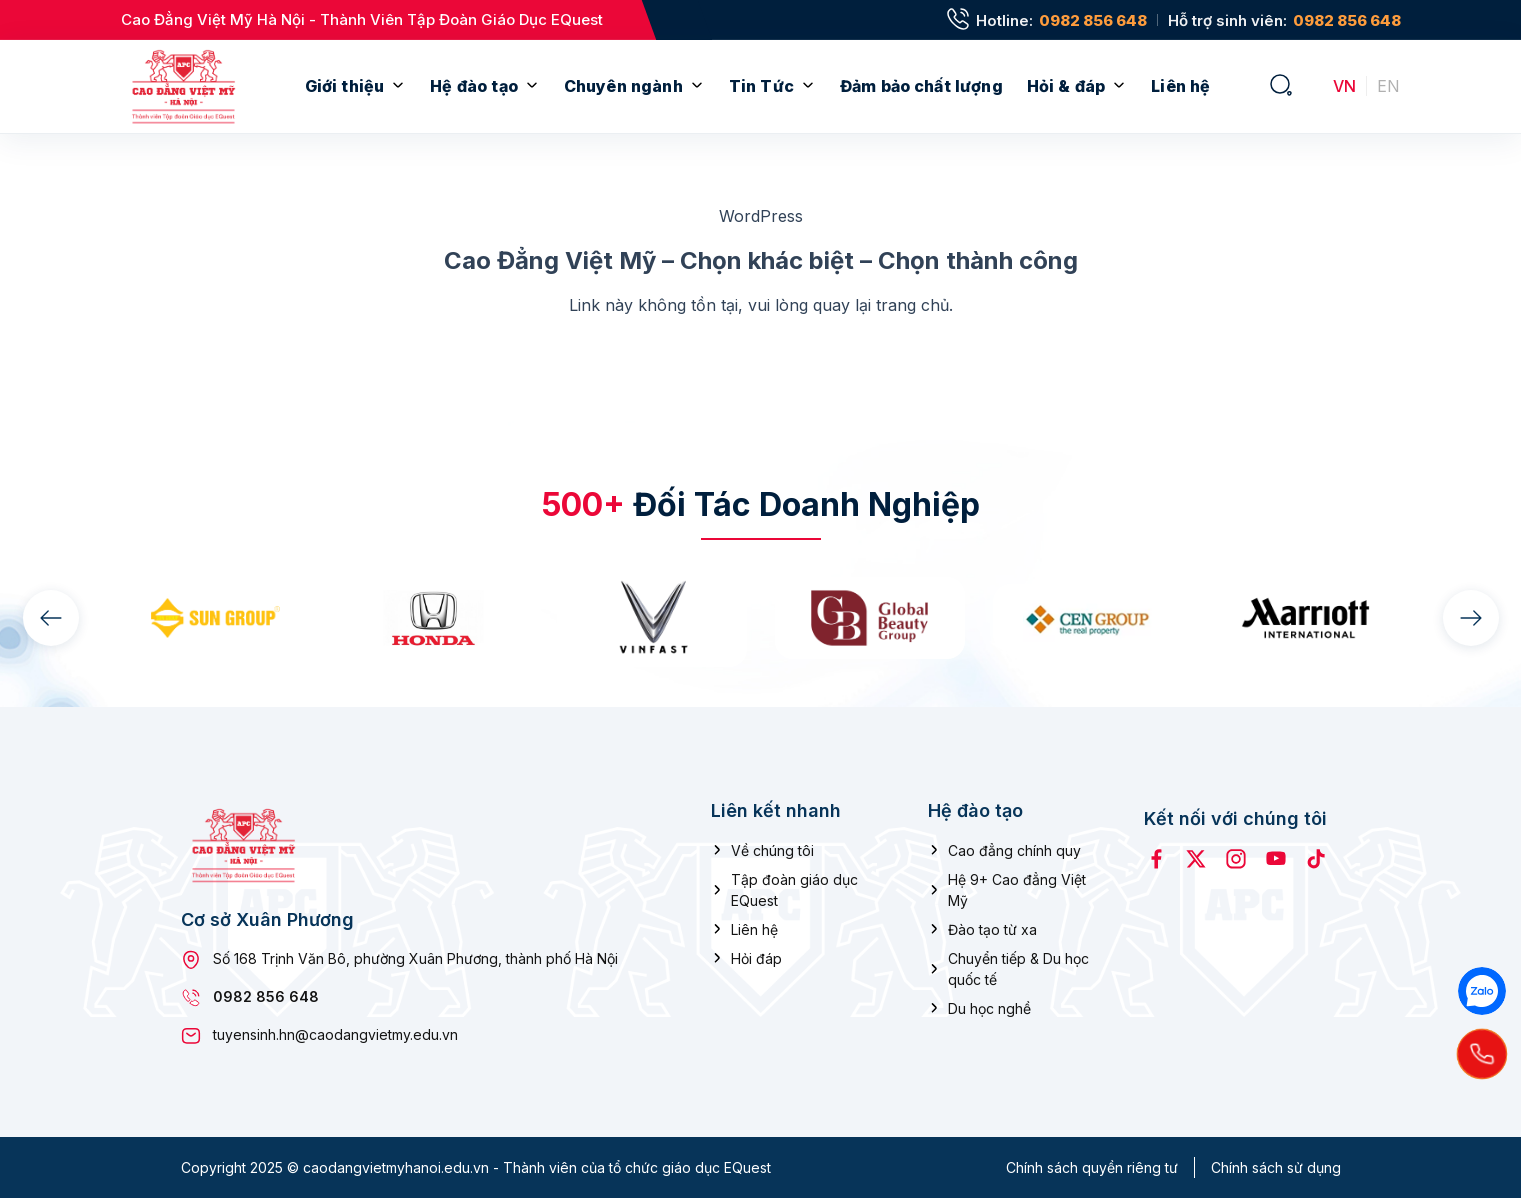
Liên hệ (1180, 86)
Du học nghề (989, 1007)
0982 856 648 (1093, 20)
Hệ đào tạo (474, 86)
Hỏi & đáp (1066, 86)
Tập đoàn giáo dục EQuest (794, 889)
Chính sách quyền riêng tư (1092, 1167)
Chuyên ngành (623, 86)
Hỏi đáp (756, 957)
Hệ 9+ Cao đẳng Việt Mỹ (1017, 889)
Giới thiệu (345, 86)
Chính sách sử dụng (1276, 1167)
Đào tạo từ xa (992, 928)
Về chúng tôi (772, 849)
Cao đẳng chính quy (1014, 849)
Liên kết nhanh (776, 810)
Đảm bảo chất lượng (921, 86)
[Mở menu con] (398, 86)
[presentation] (51, 618)
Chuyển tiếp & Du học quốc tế (1018, 968)
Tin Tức (761, 86)
